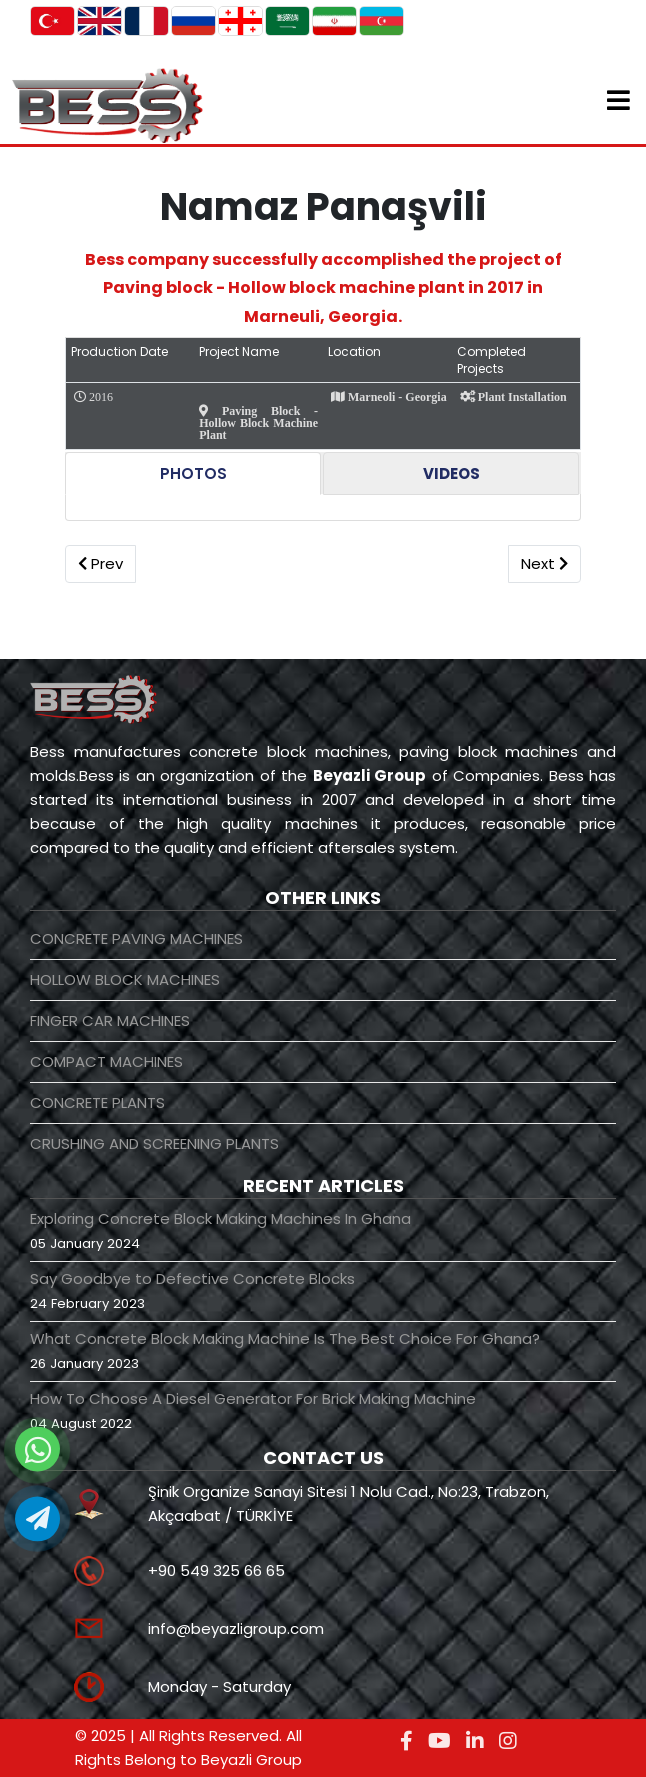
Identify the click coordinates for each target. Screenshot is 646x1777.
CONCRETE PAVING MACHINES (136, 938)
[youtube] (439, 1741)
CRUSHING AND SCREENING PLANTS (154, 1143)
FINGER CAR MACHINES (110, 1020)
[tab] (193, 473)
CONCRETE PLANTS (97, 1102)
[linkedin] (475, 1741)
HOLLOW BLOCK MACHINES (125, 979)
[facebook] (406, 1741)
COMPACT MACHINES (106, 1061)
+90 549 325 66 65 (216, 1570)
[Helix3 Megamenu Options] (618, 103)
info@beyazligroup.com (236, 1628)
